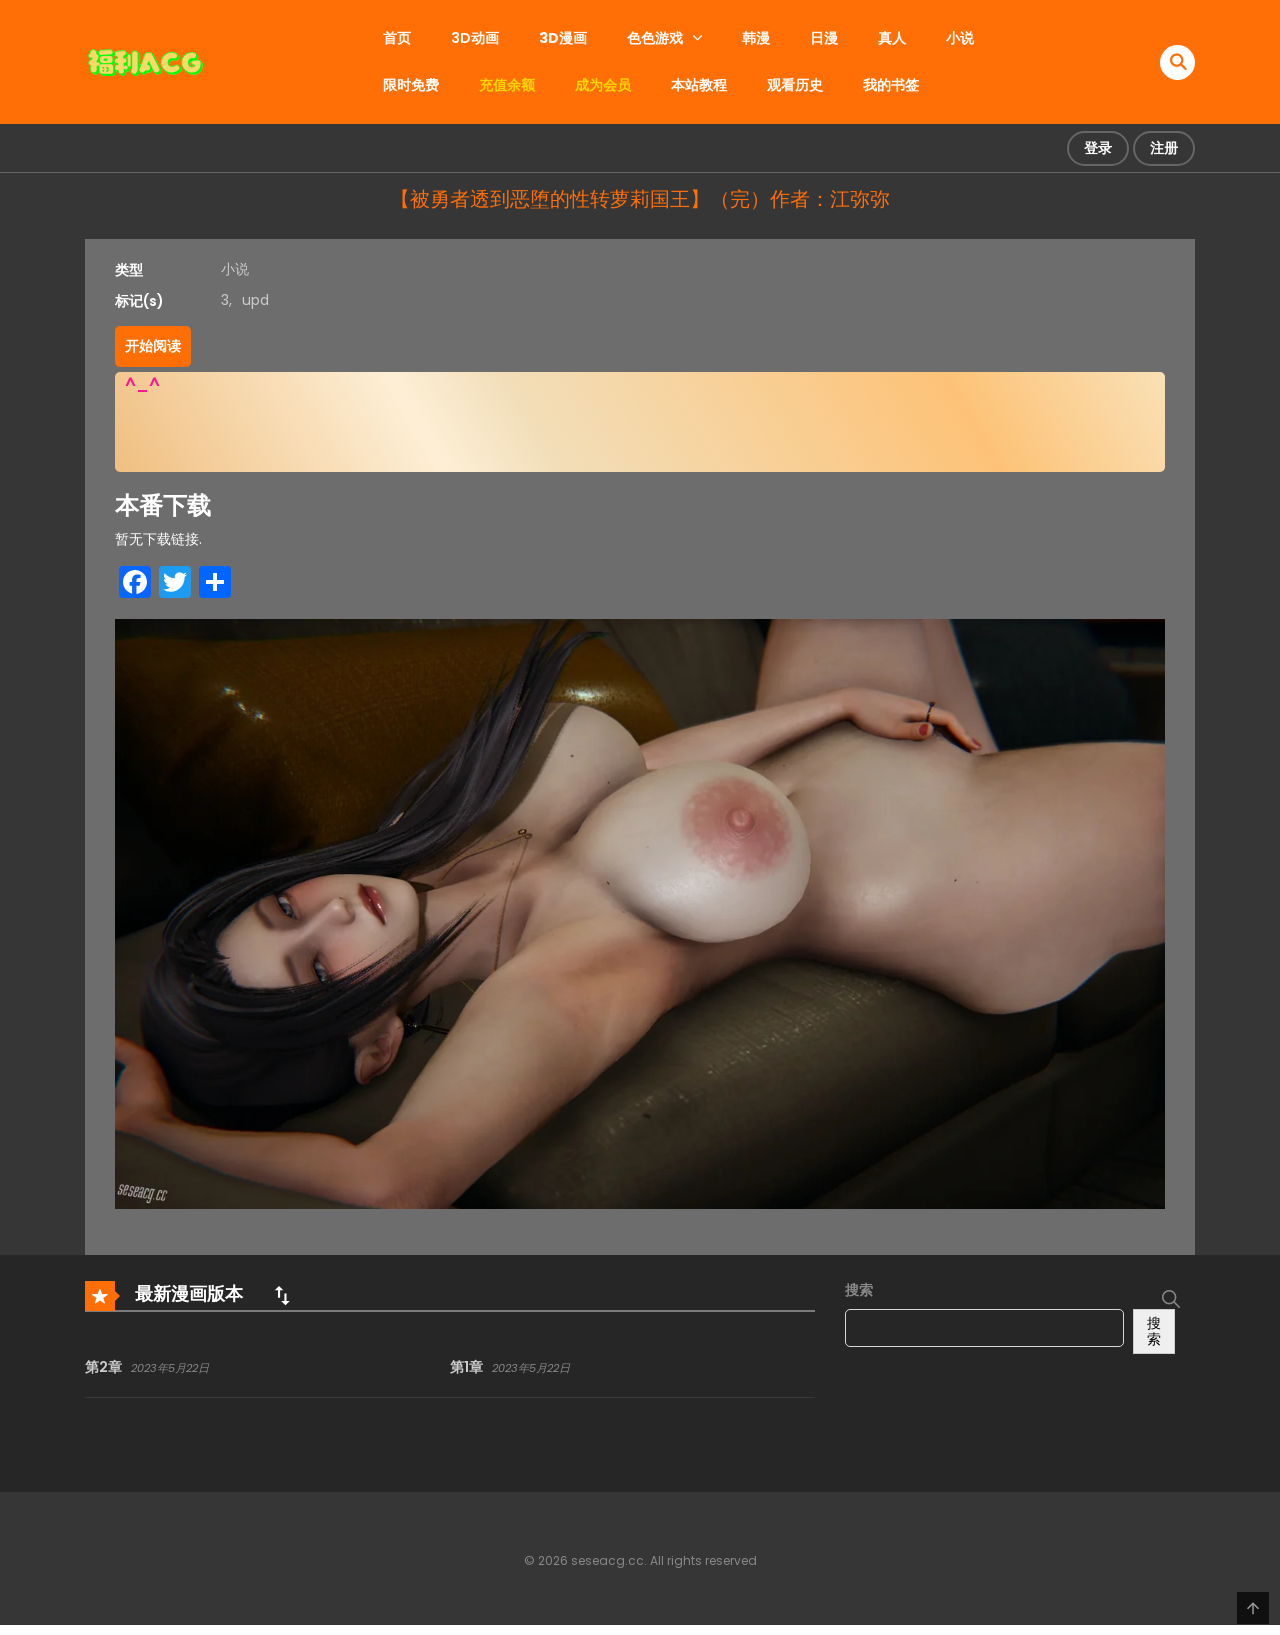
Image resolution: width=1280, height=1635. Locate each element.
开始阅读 (153, 346)
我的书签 (891, 85)
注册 (1164, 148)
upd (255, 300)
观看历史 (795, 85)
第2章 (103, 1367)
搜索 (859, 1290)
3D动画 (475, 38)
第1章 (466, 1367)
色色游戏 (655, 38)
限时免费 (411, 85)
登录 (1098, 148)
